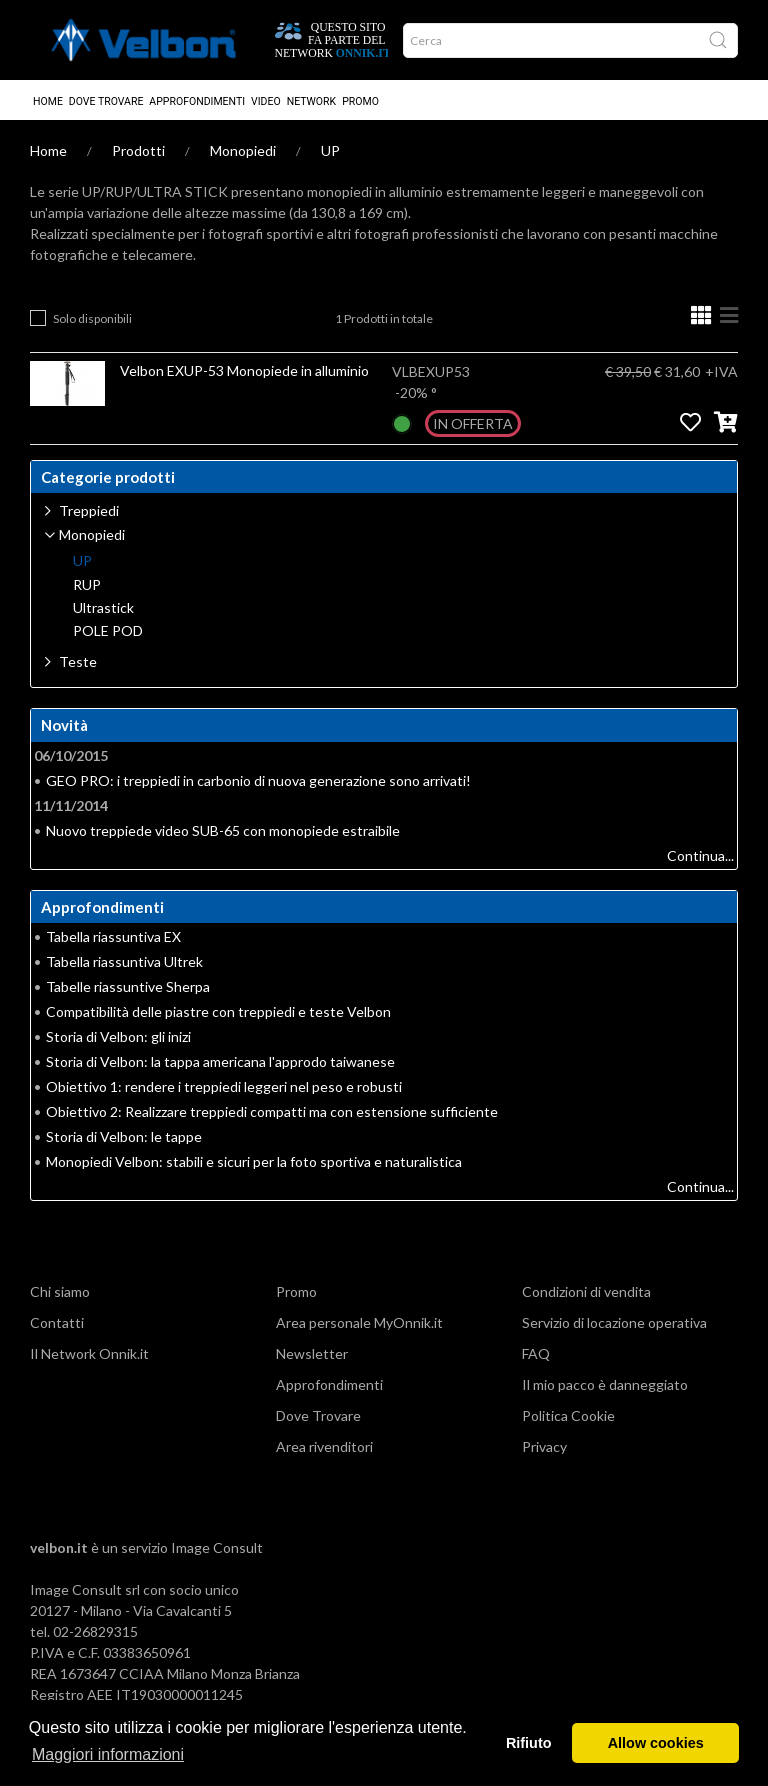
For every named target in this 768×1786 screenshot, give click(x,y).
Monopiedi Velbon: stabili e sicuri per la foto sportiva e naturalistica (254, 1161)
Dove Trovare (106, 101)
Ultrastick (103, 608)
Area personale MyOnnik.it (359, 1322)
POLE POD (108, 631)
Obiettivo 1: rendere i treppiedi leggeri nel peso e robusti (224, 1086)
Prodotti (138, 150)
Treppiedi (89, 510)
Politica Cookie (568, 1415)
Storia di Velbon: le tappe (124, 1136)
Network (312, 101)
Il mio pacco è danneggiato (605, 1384)
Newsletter (312, 1353)
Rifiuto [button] (529, 1743)
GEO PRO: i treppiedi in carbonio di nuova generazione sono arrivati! (258, 780)
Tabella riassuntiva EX (113, 936)
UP (330, 150)
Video (266, 101)
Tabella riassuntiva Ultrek (124, 961)
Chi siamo (60, 1291)
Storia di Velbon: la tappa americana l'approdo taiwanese (220, 1061)
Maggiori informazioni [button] (108, 1754)
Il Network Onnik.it (89, 1353)
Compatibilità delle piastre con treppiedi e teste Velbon (218, 1011)
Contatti (57, 1322)
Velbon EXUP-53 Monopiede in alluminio (244, 370)
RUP (87, 585)
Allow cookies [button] (656, 1743)
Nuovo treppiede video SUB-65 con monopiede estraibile (223, 830)
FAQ (536, 1353)
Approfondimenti (197, 101)
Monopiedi (243, 150)
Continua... (700, 855)
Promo (360, 101)
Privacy (544, 1446)
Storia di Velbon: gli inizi (118, 1036)
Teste (78, 661)
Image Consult (217, 1547)
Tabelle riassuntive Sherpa (128, 986)
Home (48, 101)
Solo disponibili (92, 318)
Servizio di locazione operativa (614, 1322)
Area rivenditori (324, 1446)
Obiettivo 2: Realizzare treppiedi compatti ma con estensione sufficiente (272, 1111)
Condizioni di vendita (586, 1291)
